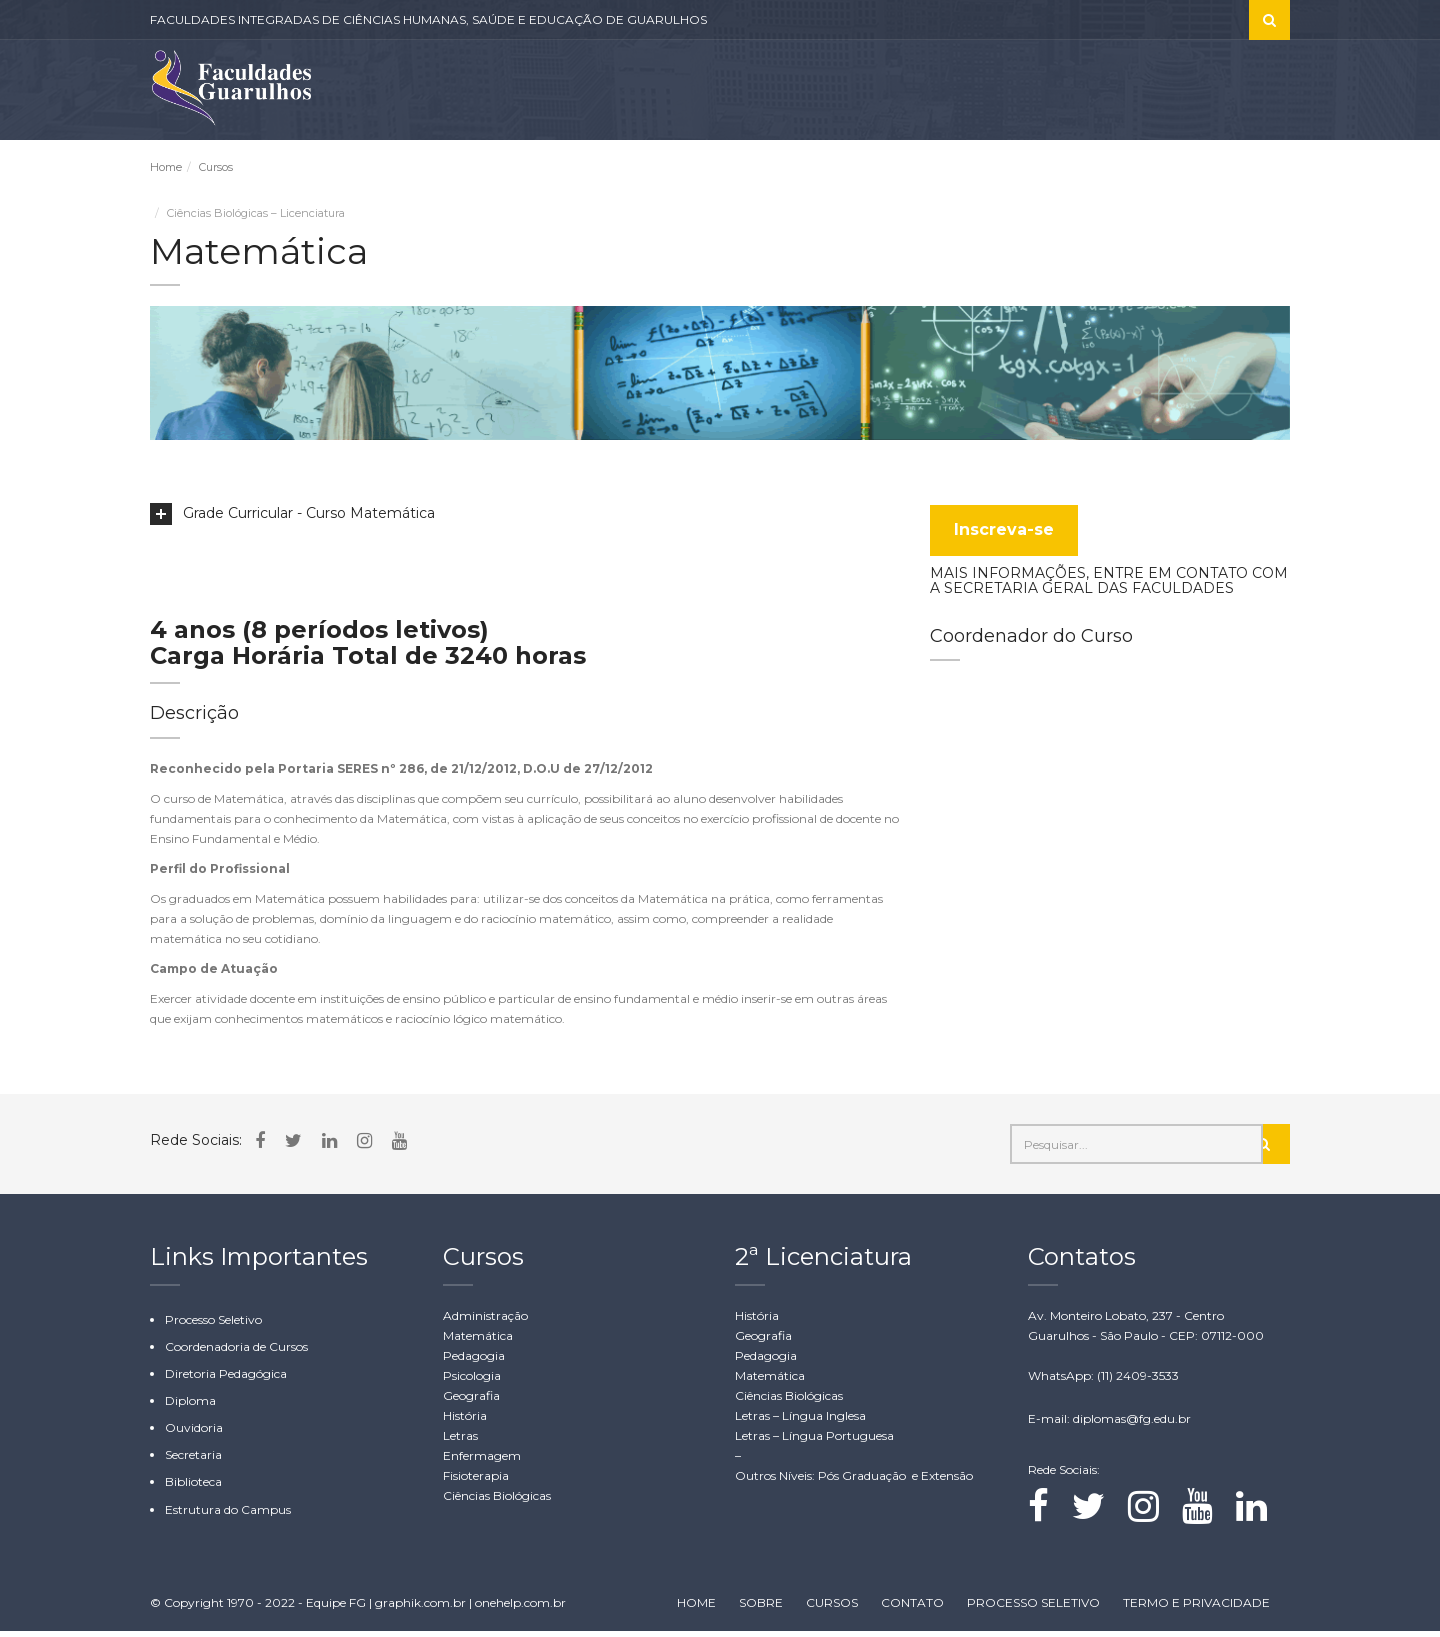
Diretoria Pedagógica (226, 1378)
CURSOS (734, 170)
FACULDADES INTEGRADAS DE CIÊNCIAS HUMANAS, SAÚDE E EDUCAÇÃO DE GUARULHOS (428, 19)
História (465, 1420)
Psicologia (472, 1380)
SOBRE (339, 170)
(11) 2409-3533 (1138, 1380)
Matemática (478, 1340)
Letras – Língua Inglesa (800, 1420)
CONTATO (1254, 170)
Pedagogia (474, 1360)
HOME (696, 1608)
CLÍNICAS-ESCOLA (601, 170)
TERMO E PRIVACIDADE (1196, 1608)
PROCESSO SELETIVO (863, 170)
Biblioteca (193, 1487)
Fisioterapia (476, 1480)
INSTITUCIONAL (442, 170)
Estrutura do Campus (228, 1514)
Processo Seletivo (213, 1324)
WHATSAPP (1156, 170)
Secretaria (193, 1460)
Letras (460, 1440)
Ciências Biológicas (497, 1500)
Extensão (947, 1480)
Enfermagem (482, 1460)
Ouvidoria (194, 1433)
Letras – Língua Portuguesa (814, 1440)
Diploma (190, 1405)
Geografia (471, 1400)
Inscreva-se (1004, 534)
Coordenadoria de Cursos (236, 1351)
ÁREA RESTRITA (1020, 170)
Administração (485, 1320)
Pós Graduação (863, 1480)
